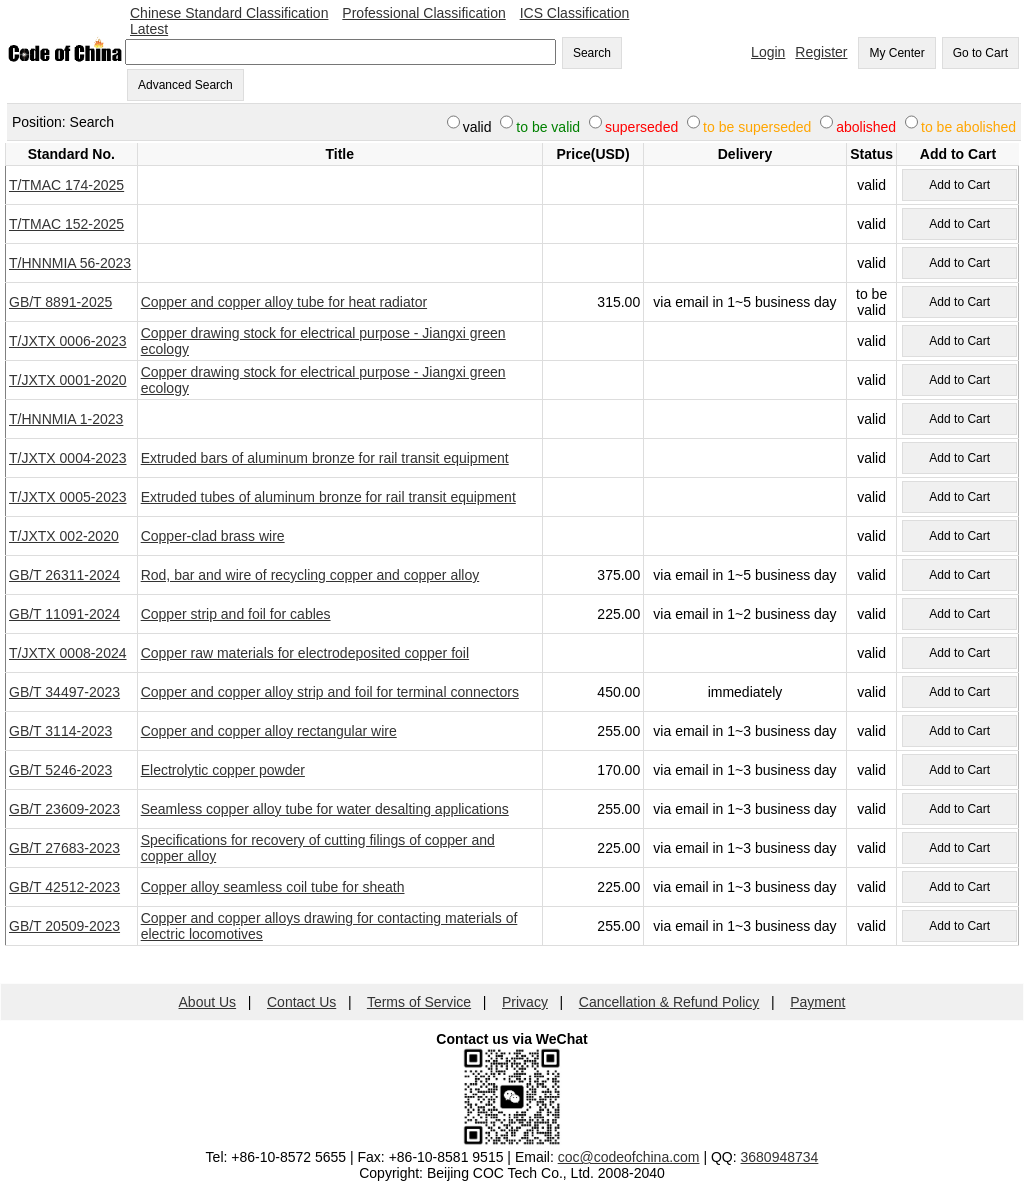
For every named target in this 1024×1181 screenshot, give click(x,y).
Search (592, 53)
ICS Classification (575, 13)
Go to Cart (980, 53)
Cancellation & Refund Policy (669, 1002)
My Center (896, 53)
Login (768, 52)
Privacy (525, 1002)
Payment (817, 1002)
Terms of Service (419, 1002)
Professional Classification (423, 13)
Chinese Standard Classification (229, 13)
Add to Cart (959, 185)
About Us (208, 1002)
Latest (149, 29)
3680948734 (780, 1157)
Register (821, 52)
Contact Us (301, 1002)
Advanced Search (185, 85)
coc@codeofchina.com (629, 1157)
